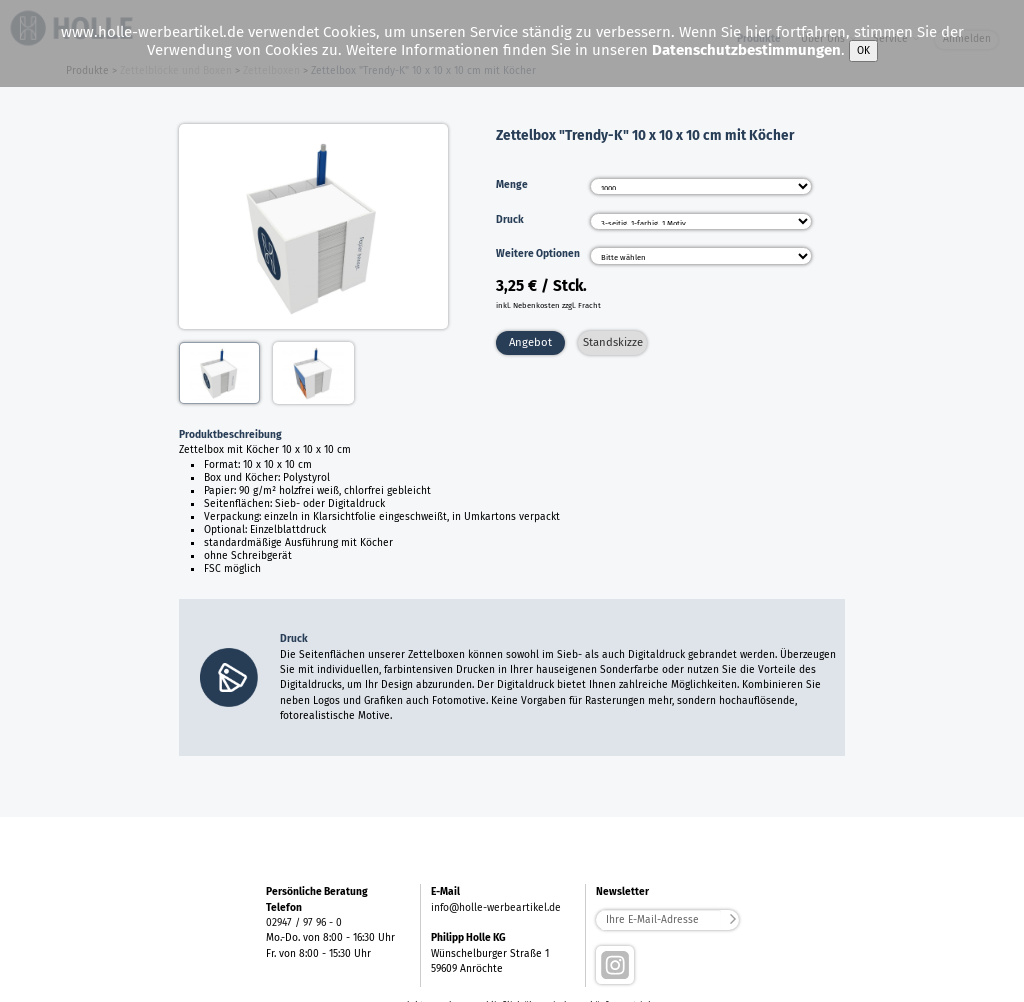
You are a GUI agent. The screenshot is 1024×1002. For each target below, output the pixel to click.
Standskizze (613, 342)
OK (863, 50)
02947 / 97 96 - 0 (304, 922)
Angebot (530, 342)
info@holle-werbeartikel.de (496, 907)
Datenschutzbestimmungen (746, 50)
